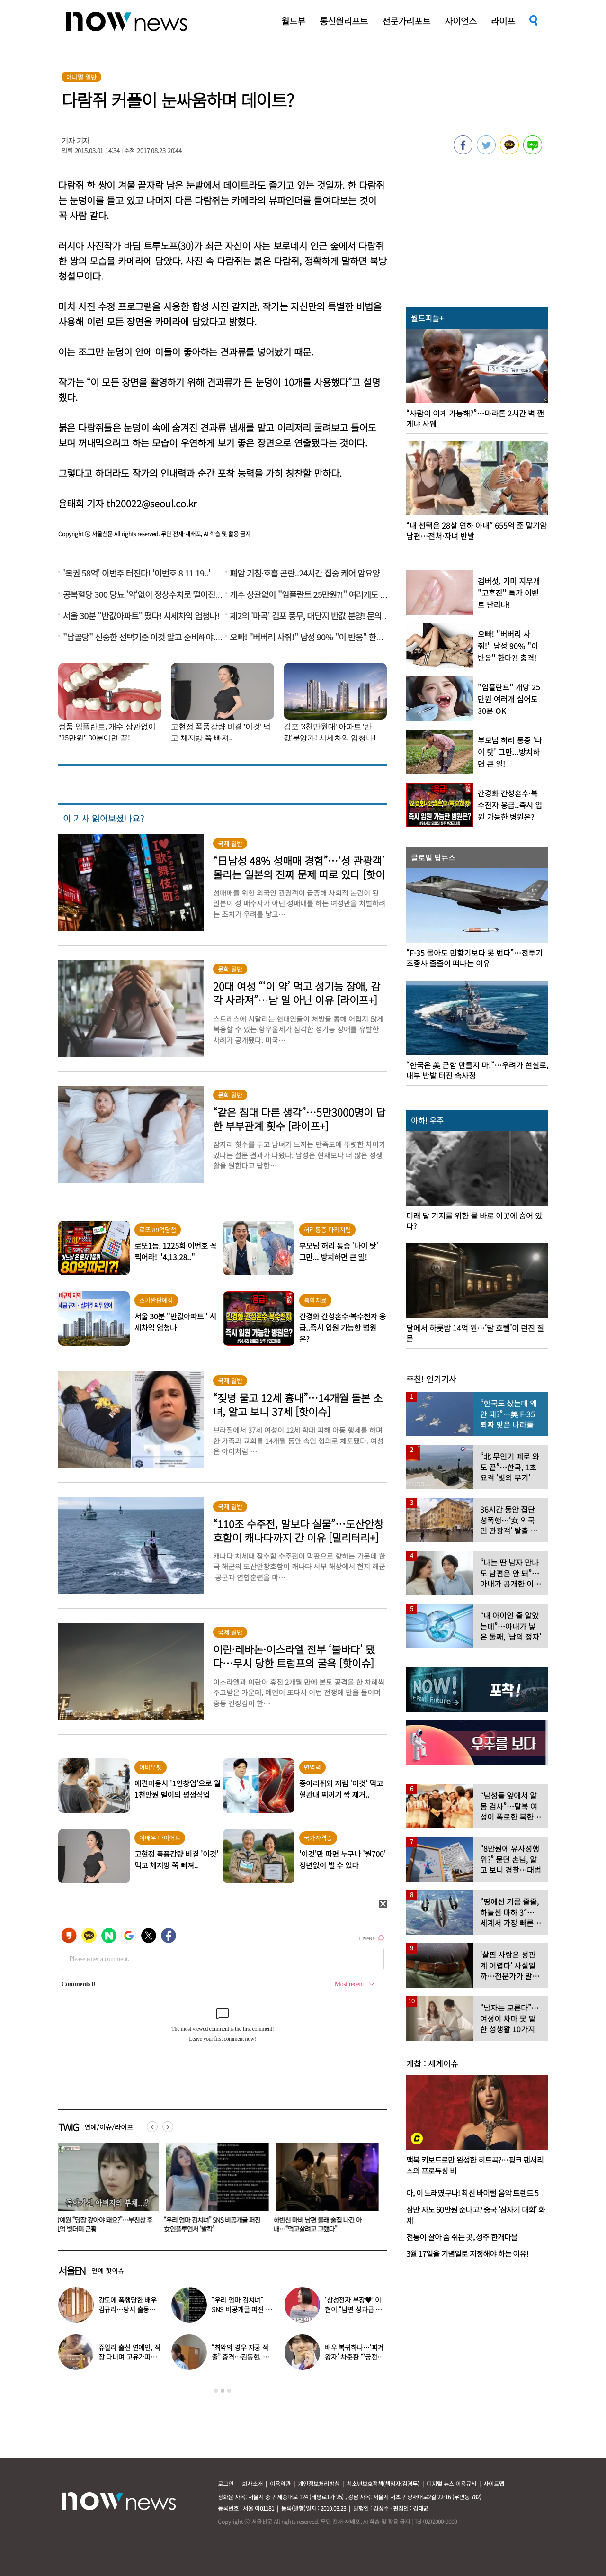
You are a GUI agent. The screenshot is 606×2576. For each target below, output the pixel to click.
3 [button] (229, 2391)
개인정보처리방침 (318, 2483)
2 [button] (222, 2391)
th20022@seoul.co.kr (151, 503)
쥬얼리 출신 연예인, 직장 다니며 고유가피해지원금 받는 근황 (129, 2356)
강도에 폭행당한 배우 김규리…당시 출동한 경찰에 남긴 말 (127, 2309)
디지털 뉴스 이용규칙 (451, 2483)
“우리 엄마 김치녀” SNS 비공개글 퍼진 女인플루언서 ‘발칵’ (324, 2224)
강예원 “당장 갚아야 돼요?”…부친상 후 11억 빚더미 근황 (215, 2224)
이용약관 (280, 2483)
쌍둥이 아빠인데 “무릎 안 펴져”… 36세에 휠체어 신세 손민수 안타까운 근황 (104, 2224)
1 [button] (216, 2391)
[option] (106, 2191)
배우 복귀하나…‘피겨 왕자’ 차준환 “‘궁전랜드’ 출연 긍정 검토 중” (355, 2356)
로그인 (225, 2483)
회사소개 (252, 2483)
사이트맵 (493, 2483)
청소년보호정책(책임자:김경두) (383, 2483)
